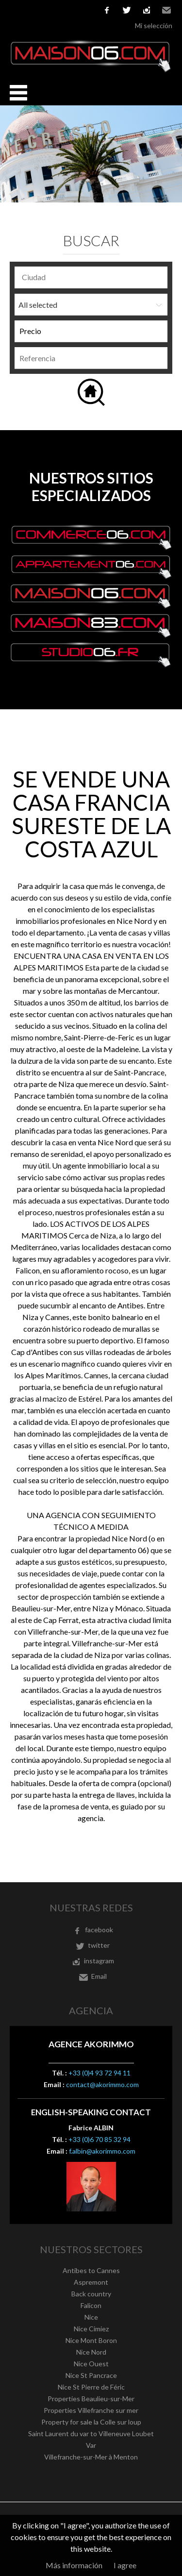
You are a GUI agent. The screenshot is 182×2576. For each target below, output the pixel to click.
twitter (126, 10)
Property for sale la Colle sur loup (91, 2422)
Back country (91, 2294)
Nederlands (73, 10)
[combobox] (91, 277)
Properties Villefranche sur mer (91, 2410)
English (29, 10)
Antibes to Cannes (91, 2270)
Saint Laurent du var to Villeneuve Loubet (91, 2433)
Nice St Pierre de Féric (91, 2387)
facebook (107, 10)
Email (166, 10)
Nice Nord (91, 2352)
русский (88, 10)
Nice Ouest (91, 2363)
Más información (74, 2565)
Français (15, 10)
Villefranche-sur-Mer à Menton (91, 2457)
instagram (146, 10)
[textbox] (93, 277)
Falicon (91, 2305)
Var (91, 2445)
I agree (125, 2565)
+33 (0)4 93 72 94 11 (99, 2073)
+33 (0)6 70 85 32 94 (99, 2139)
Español (44, 10)
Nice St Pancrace (91, 2375)
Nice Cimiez (91, 2329)
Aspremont (91, 2282)
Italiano (58, 10)
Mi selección (153, 25)
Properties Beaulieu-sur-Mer (91, 2398)
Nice (91, 2317)
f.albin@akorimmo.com (102, 2151)
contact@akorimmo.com (102, 2084)
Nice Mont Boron (91, 2340)
